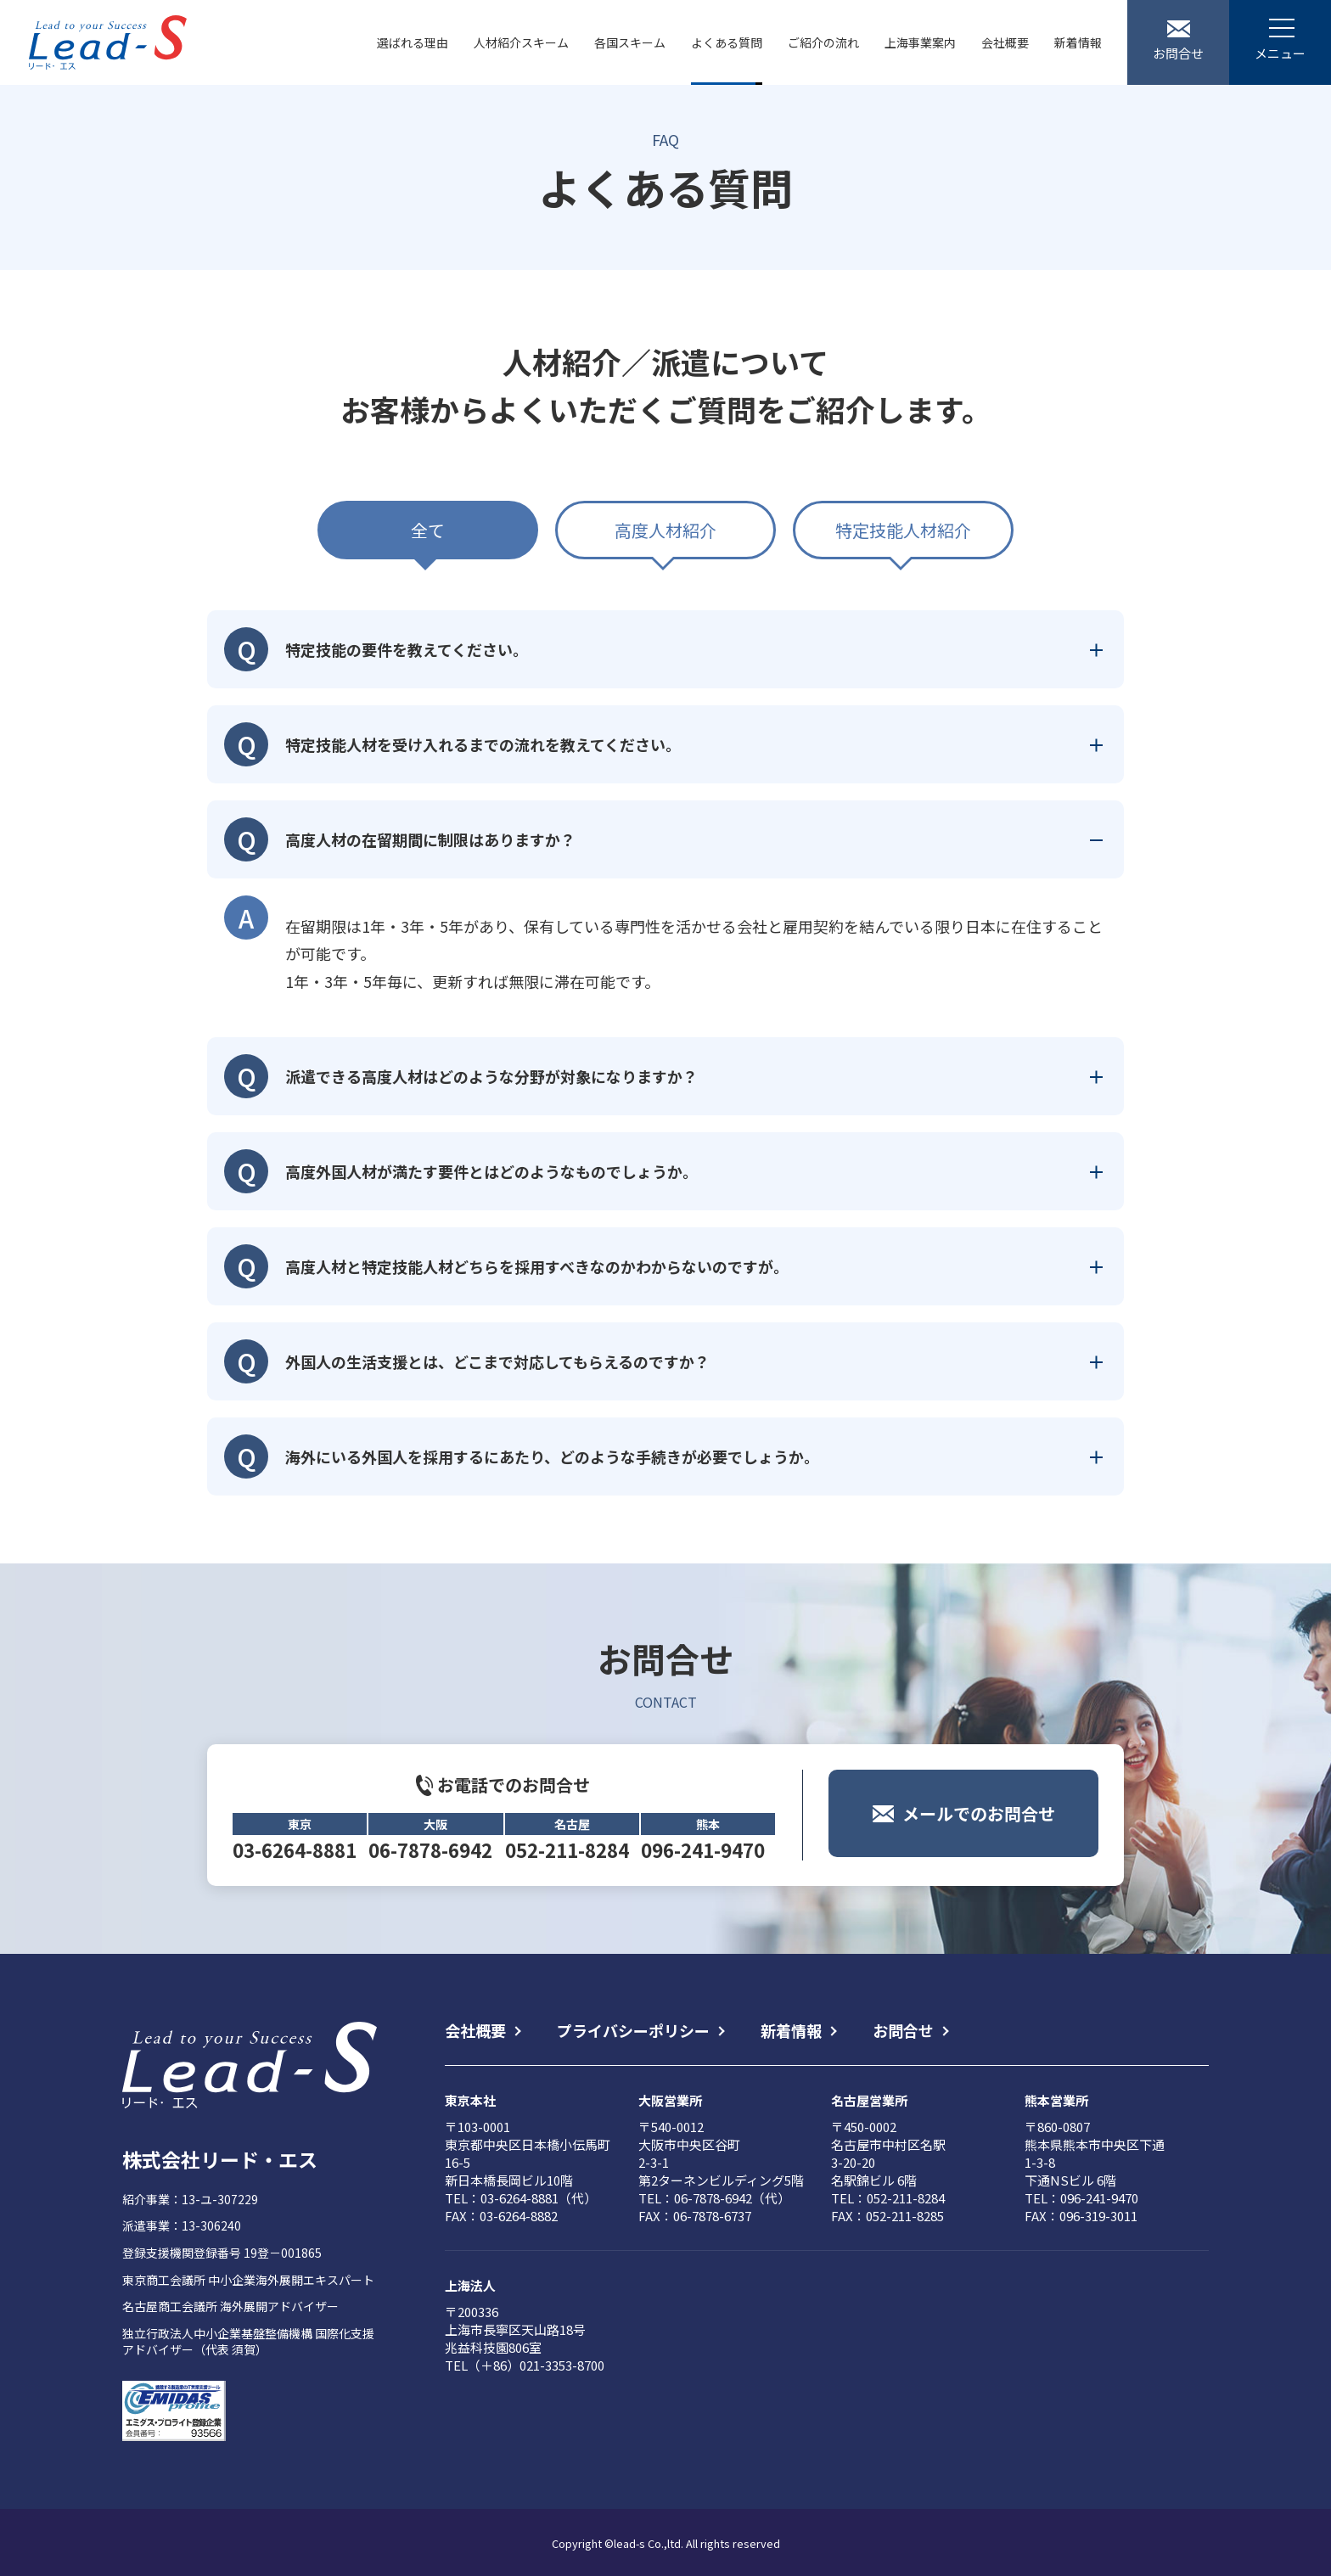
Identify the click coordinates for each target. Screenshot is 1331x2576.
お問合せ (903, 2030)
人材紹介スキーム (521, 42)
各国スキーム (630, 42)
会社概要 (1005, 42)
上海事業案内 (920, 42)
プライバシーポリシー (633, 2030)
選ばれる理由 (412, 42)
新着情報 (1078, 42)
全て (428, 530)
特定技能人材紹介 (903, 530)
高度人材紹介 (665, 530)
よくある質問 (726, 42)
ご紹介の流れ (823, 42)
